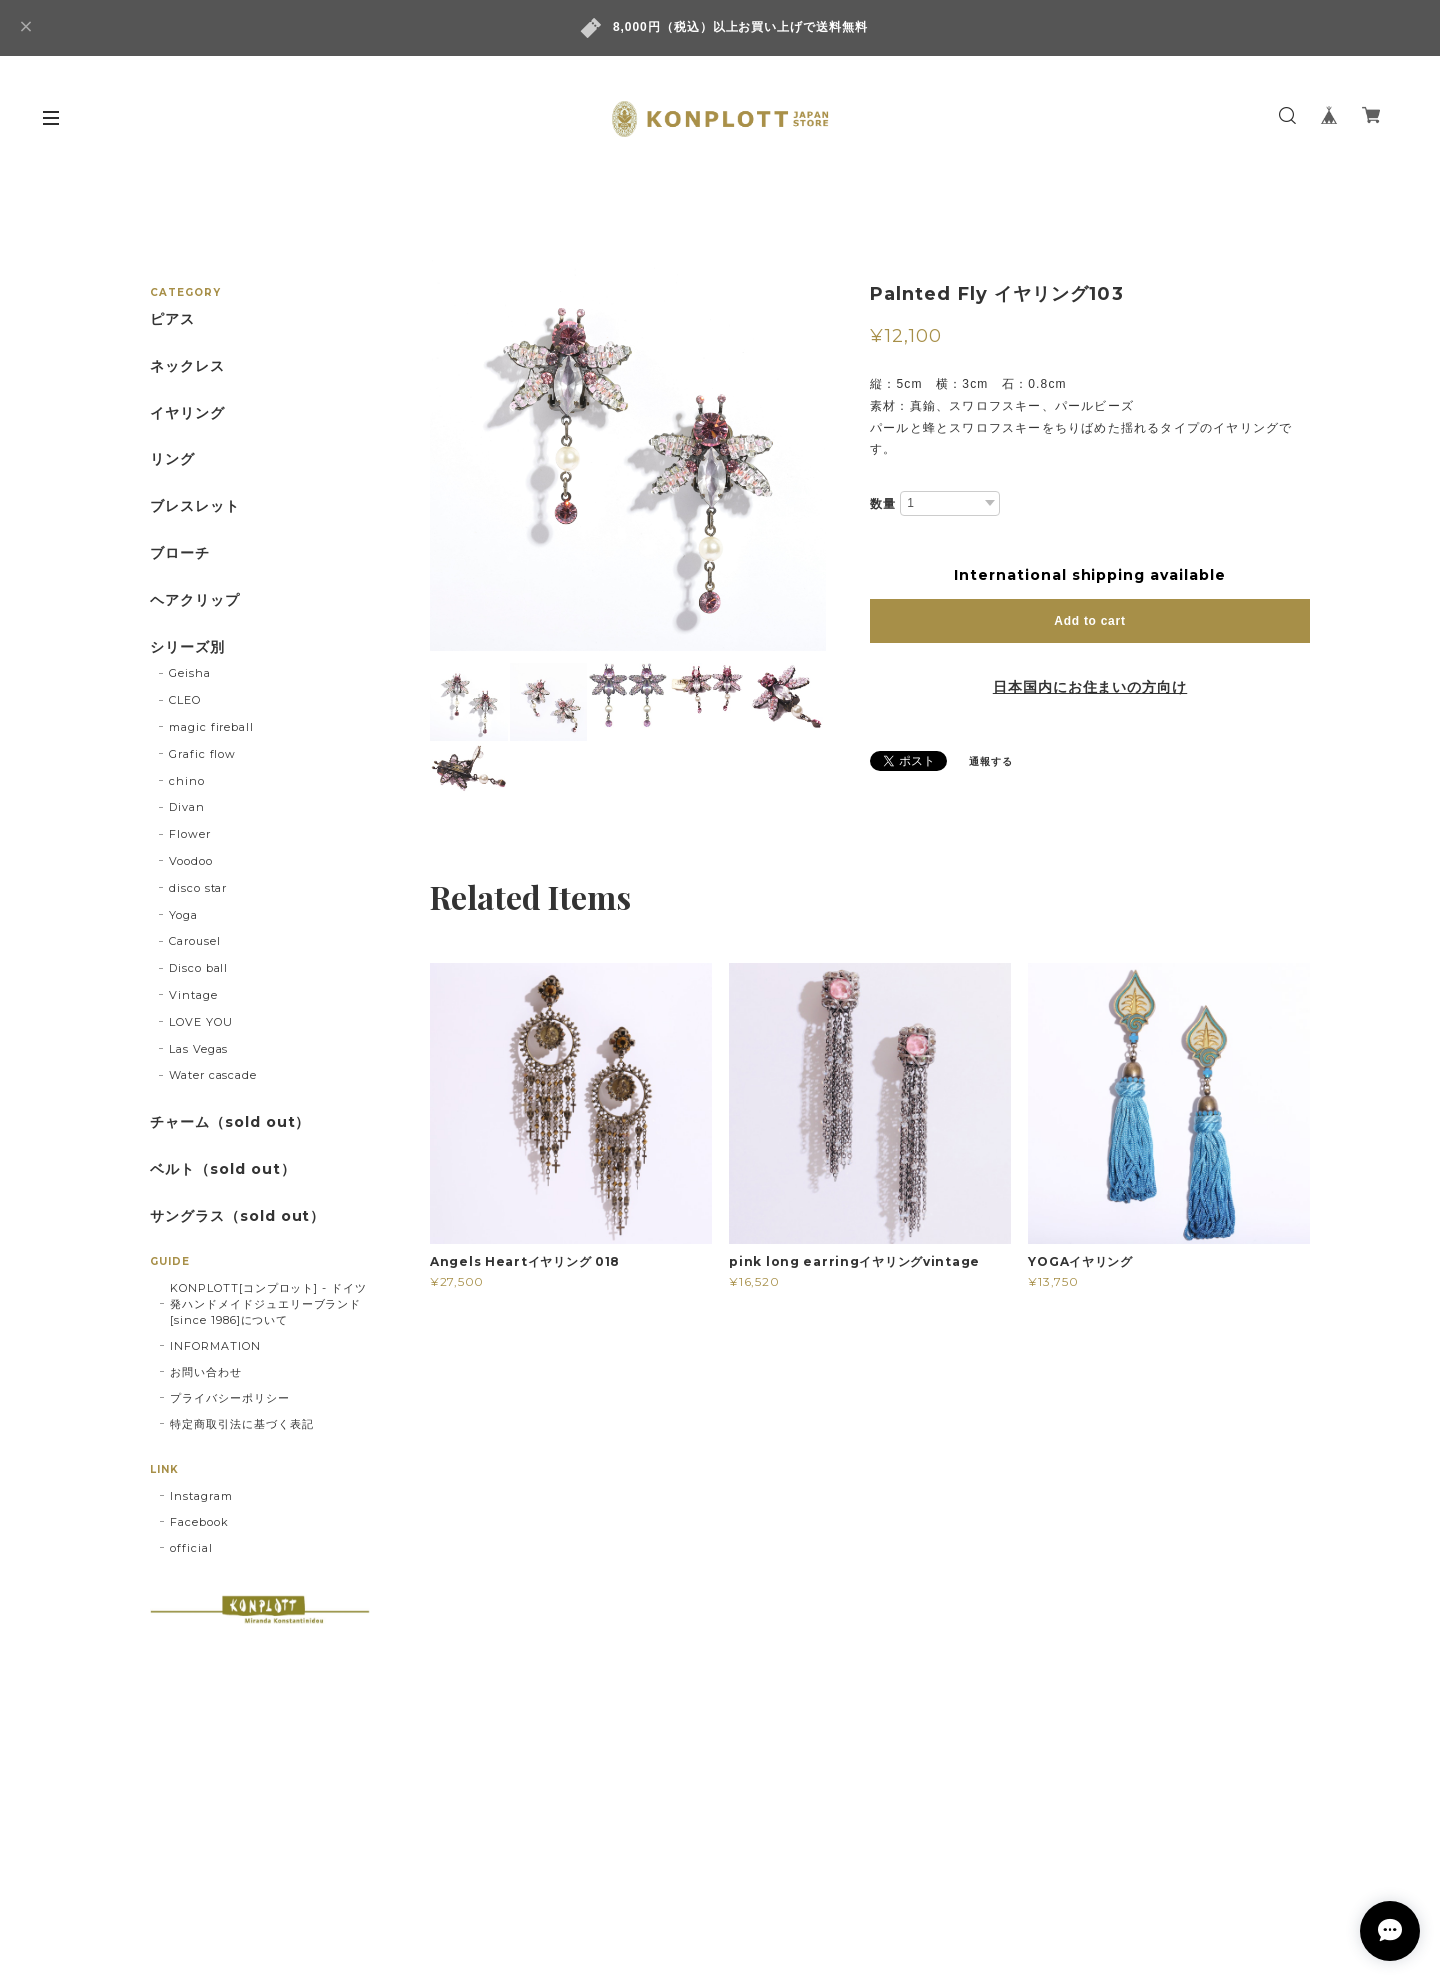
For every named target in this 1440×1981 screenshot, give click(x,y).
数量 (883, 504)
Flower (190, 834)
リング (172, 459)
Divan (187, 807)
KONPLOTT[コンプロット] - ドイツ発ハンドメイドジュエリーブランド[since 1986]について (268, 1304)
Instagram (201, 1496)
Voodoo (191, 861)
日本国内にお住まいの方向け (1090, 687)
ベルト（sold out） (222, 1169)
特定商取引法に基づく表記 (242, 1424)
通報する (991, 761)
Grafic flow (203, 754)
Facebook (199, 1522)
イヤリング (187, 413)
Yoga (183, 915)
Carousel (195, 941)
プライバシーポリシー (230, 1398)
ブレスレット (195, 506)
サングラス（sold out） (237, 1216)
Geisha (190, 673)
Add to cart (1089, 621)
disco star (198, 888)
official (191, 1548)
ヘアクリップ (195, 600)
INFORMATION (215, 1346)
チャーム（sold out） (230, 1122)
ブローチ (180, 553)
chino (187, 781)
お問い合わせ (206, 1372)
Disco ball (199, 968)
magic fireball (211, 727)
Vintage (193, 995)
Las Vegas (199, 1049)
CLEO (185, 700)
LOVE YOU (201, 1022)
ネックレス (187, 366)
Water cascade (213, 1075)
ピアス (172, 319)
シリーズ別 (187, 647)
